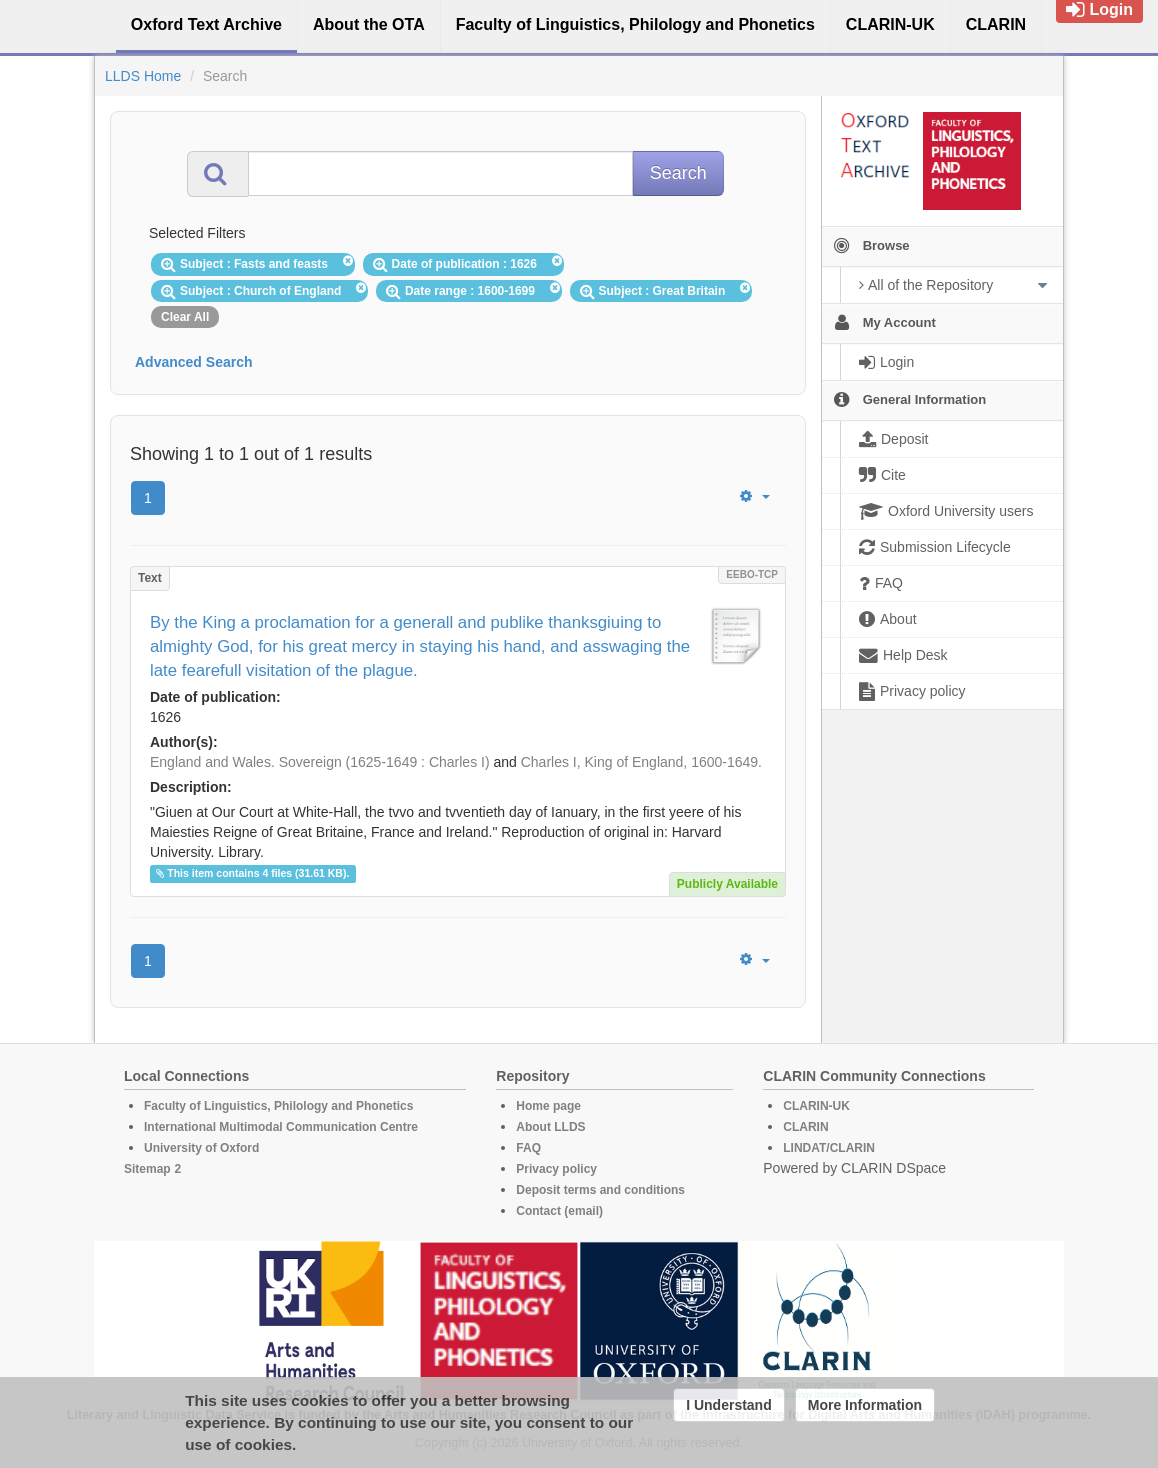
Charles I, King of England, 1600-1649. (641, 762)
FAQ (528, 1148)
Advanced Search (194, 362)
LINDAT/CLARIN (829, 1148)
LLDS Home (143, 76)
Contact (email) (559, 1211)
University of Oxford (201, 1148)
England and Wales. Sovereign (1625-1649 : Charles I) (320, 762)
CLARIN (805, 1127)
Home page (548, 1106)
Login (1099, 9)
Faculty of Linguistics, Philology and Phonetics (278, 1106)
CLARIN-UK (816, 1106)
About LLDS (550, 1127)
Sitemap (147, 1169)
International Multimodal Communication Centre (281, 1127)
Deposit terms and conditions (600, 1190)
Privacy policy (556, 1169)
